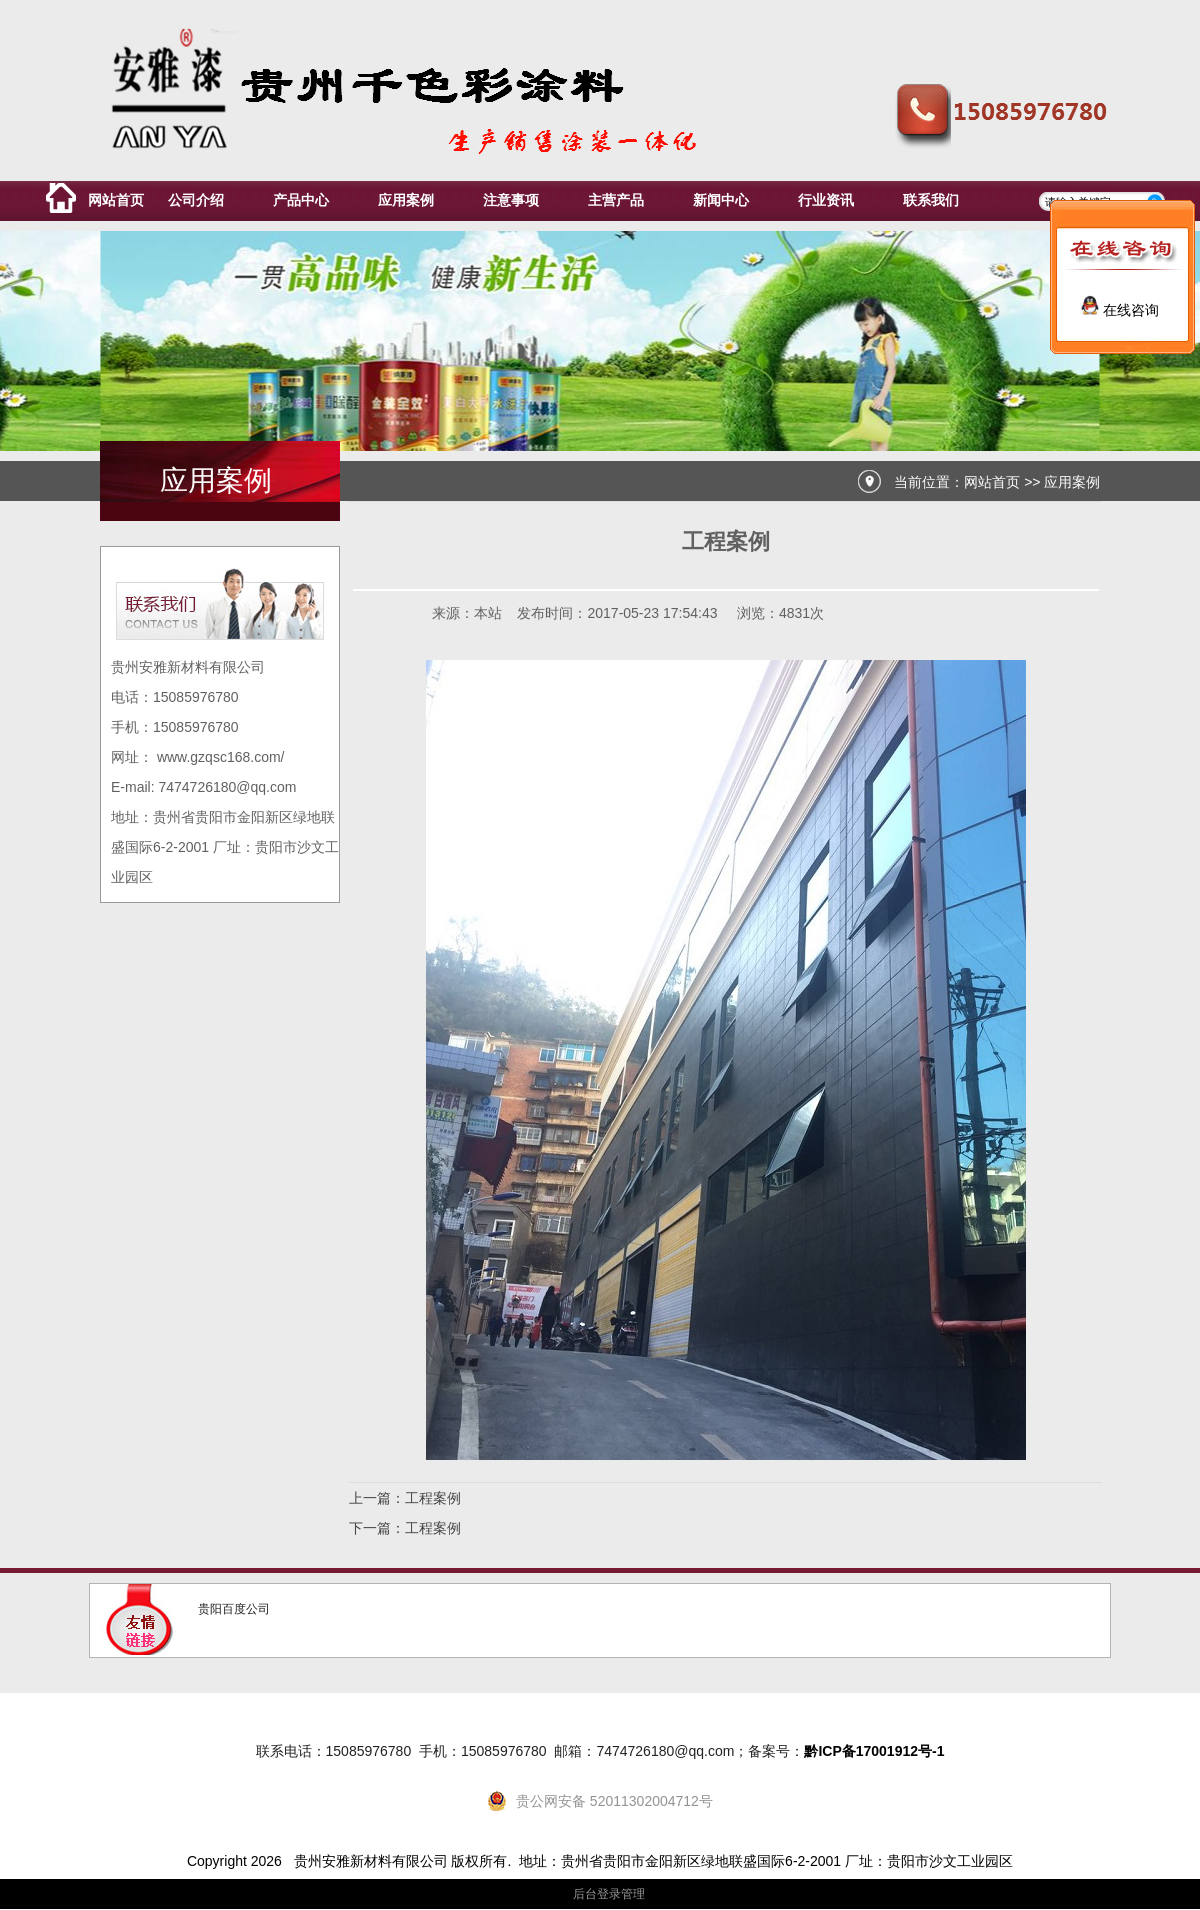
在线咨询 (1120, 310)
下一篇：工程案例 (405, 1528)
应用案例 (1072, 482)
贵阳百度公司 (234, 1609)
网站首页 (992, 482)
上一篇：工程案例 (405, 1498)
